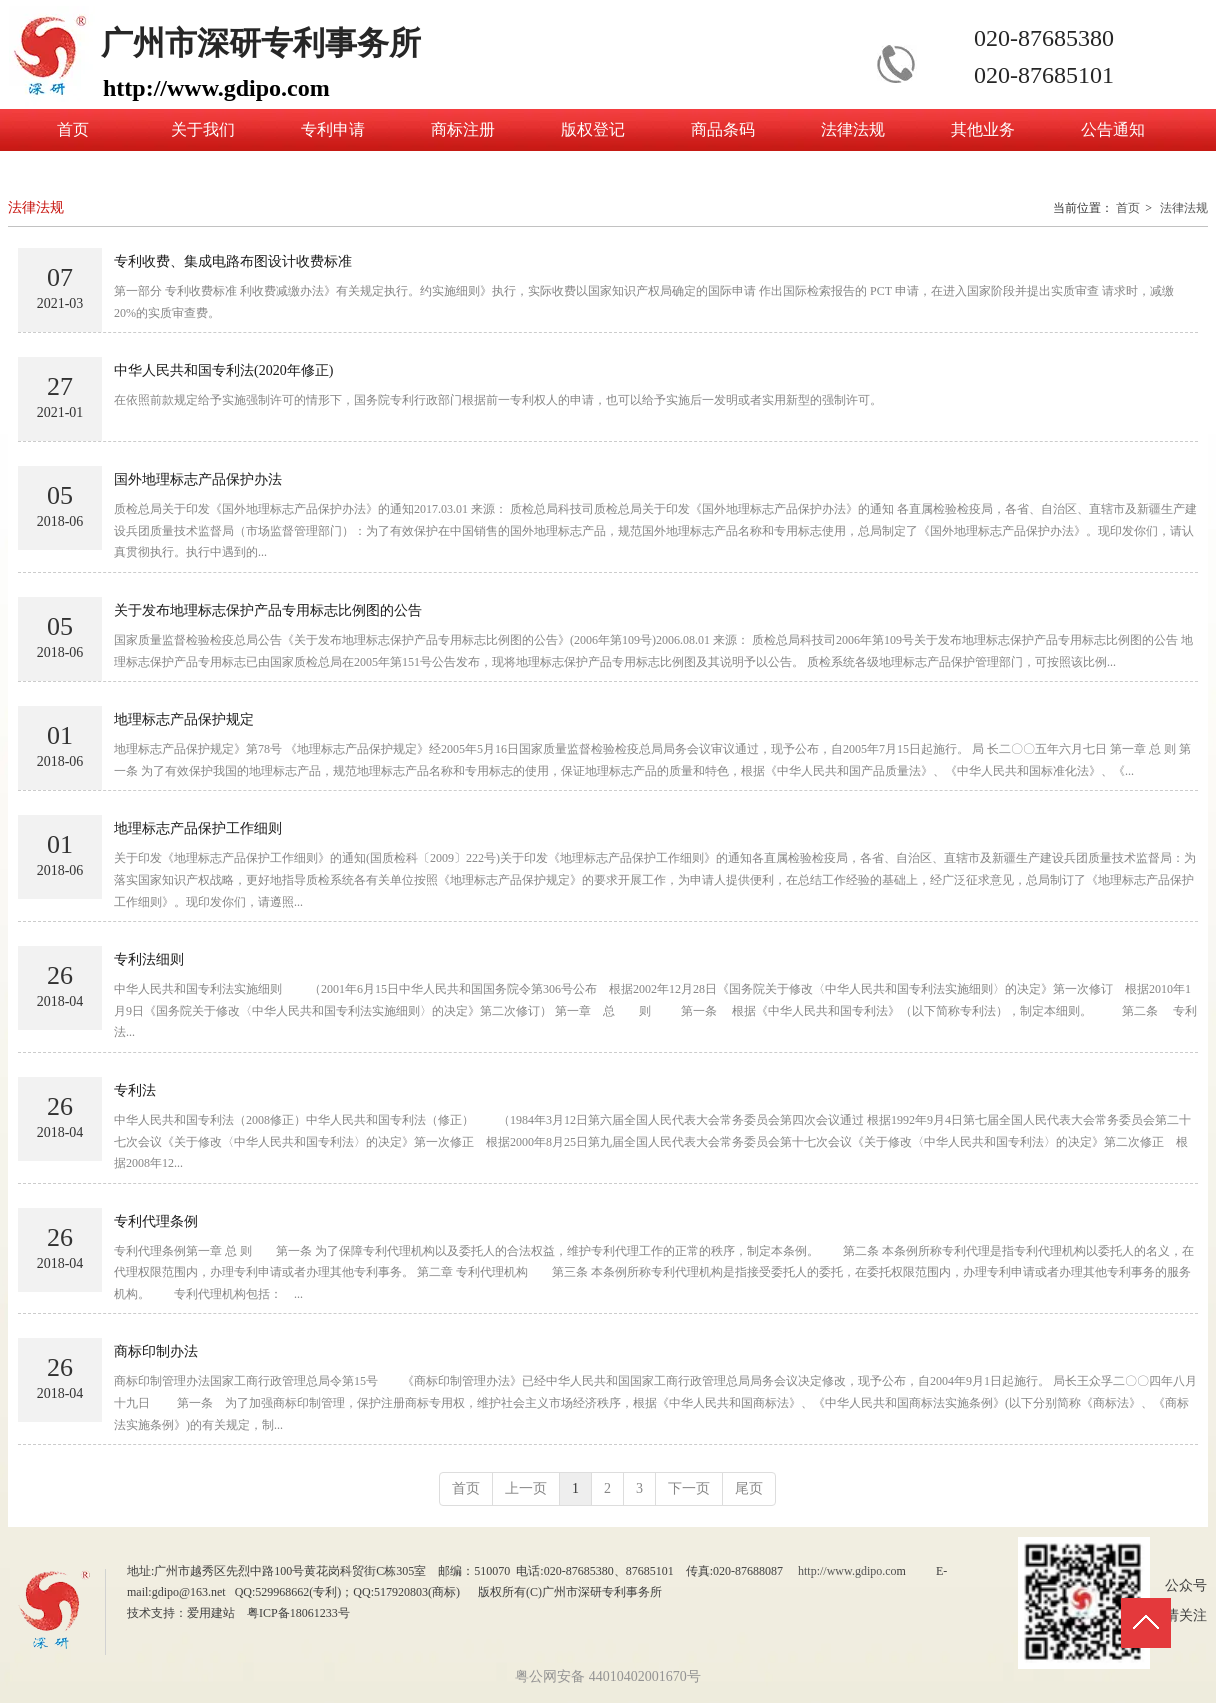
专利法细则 (149, 959)
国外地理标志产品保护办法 (198, 479)
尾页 (749, 1488)
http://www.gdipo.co (847, 1571)
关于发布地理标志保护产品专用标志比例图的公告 (268, 610)
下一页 (689, 1488)
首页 (1128, 208)
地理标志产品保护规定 (184, 719)
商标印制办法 (156, 1351)
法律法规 (1184, 208)
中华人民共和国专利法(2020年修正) (223, 370)
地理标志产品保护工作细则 (198, 828)
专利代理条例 (156, 1221)
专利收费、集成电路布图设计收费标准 (233, 261)
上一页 (526, 1488)
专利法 (135, 1090)
